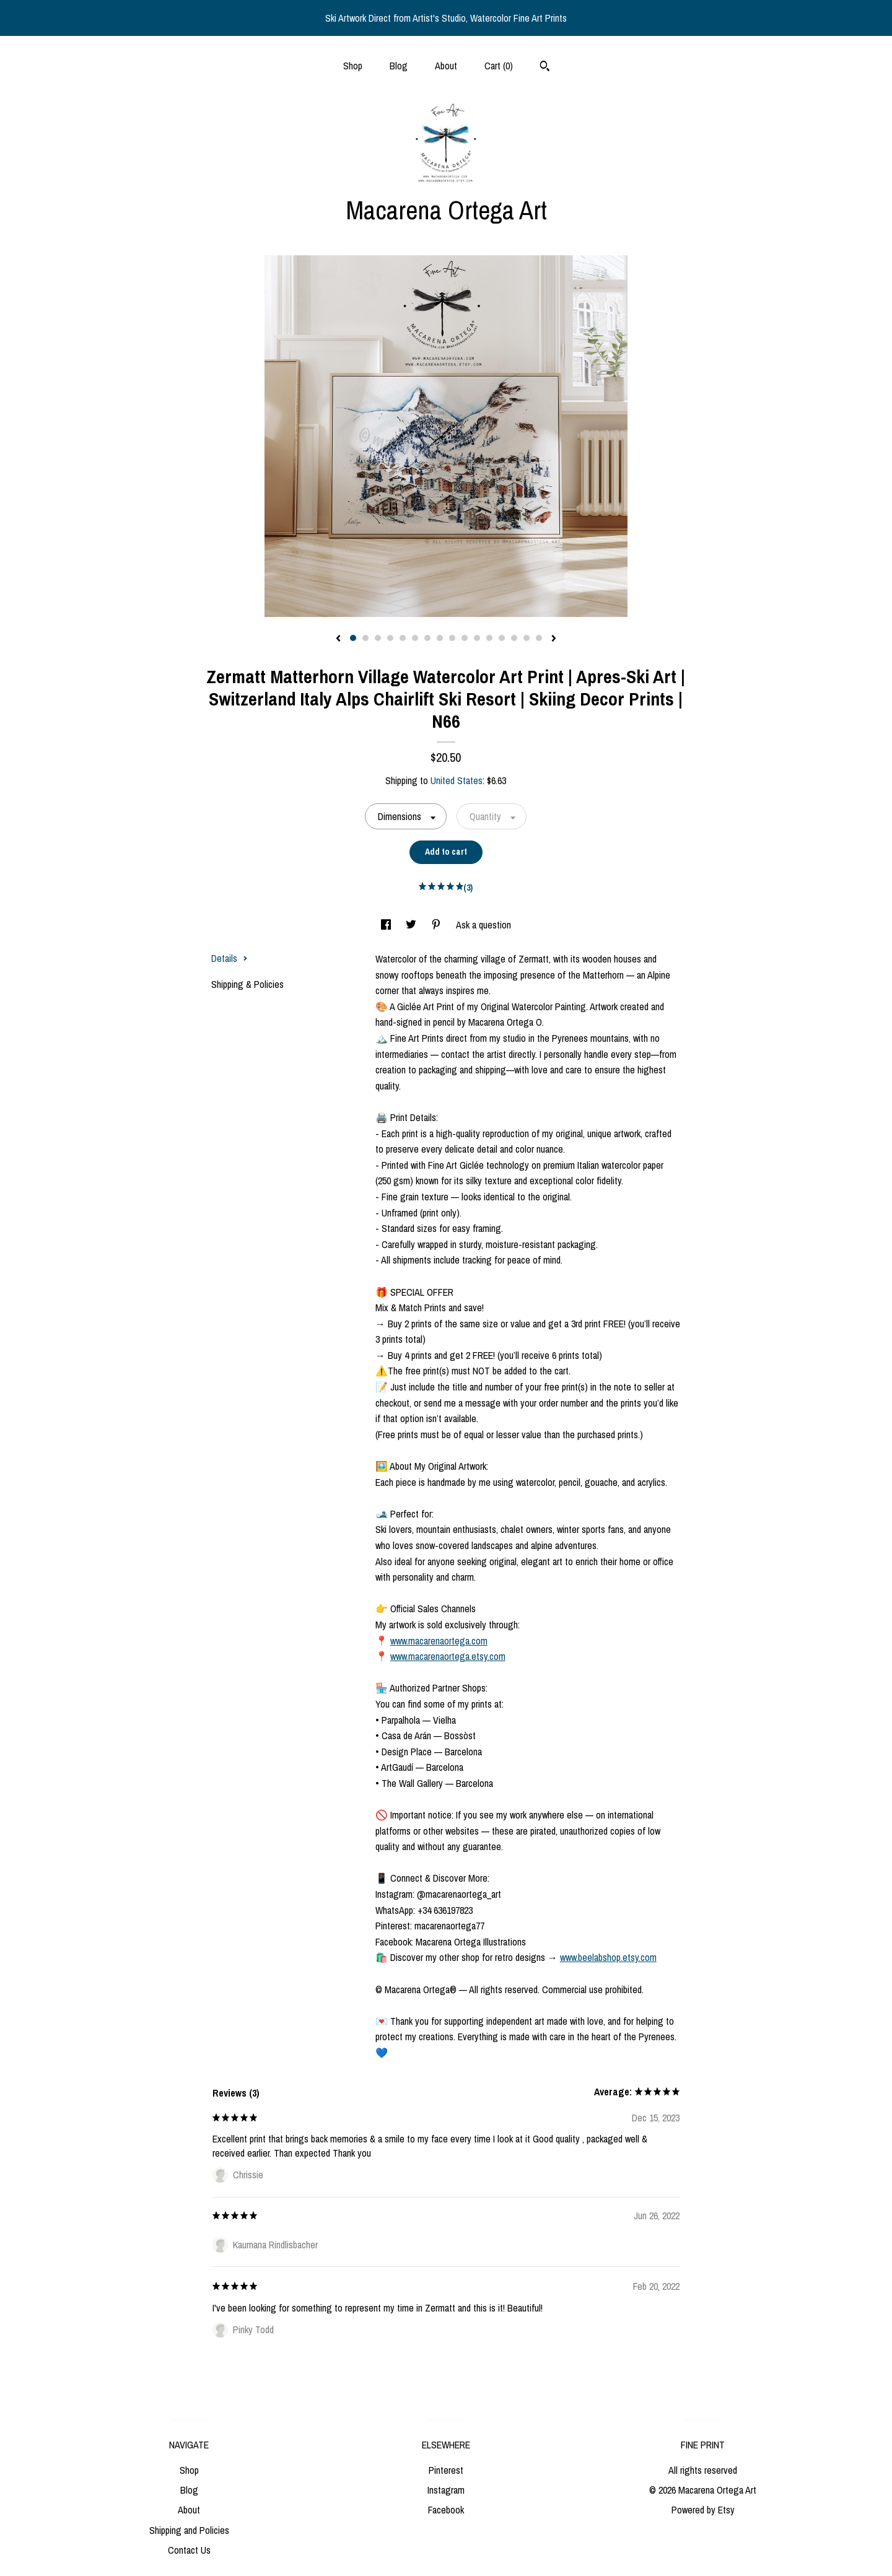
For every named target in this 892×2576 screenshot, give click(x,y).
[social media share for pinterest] (437, 925)
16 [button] (539, 638)
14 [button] (514, 638)
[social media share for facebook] (387, 925)
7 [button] (427, 638)
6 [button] (415, 638)
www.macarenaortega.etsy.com (447, 1656)
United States (457, 780)
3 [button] (378, 638)
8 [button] (440, 638)
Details (229, 958)
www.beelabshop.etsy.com (608, 1957)
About (446, 65)
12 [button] (489, 638)
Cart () (498, 65)
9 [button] (452, 638)
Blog (399, 65)
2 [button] (365, 638)
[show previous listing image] (338, 639)
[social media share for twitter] (412, 925)
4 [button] (390, 638)
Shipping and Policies (189, 2530)
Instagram (446, 2490)
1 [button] (353, 638)
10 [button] (464, 638)
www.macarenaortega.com (439, 1641)
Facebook (446, 2510)
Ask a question (483, 925)
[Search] (544, 67)
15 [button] (526, 638)
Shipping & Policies (247, 984)
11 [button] (477, 638)
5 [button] (403, 638)
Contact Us (189, 2550)
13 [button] (502, 638)
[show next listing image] (554, 639)
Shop (352, 65)
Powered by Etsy (703, 2510)
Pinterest (446, 2470)
